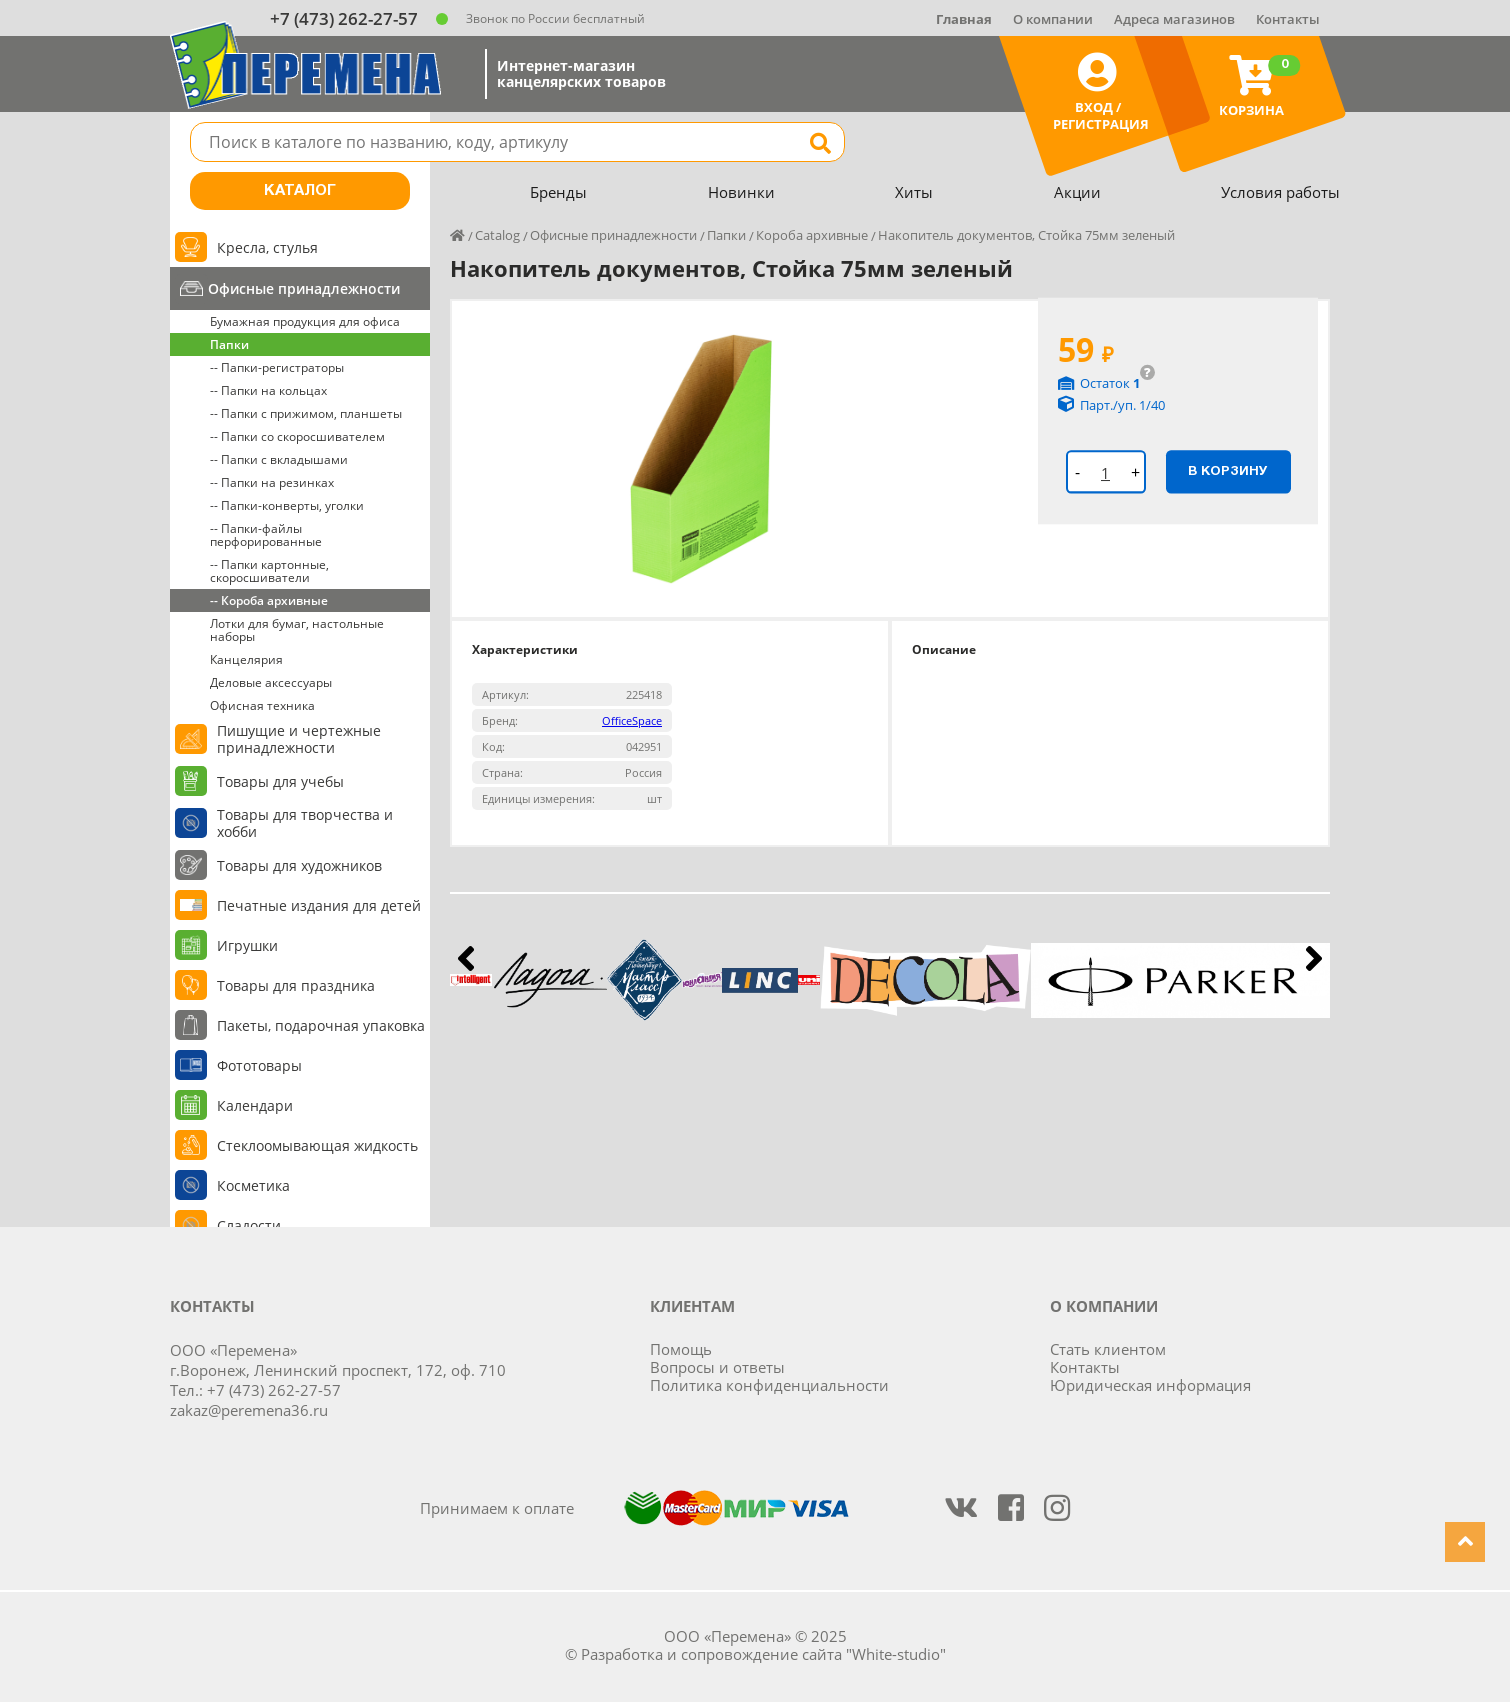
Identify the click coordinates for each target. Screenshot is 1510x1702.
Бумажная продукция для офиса (305, 321)
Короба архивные (812, 235)
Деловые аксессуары (271, 682)
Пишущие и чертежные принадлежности (299, 739)
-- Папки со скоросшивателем (297, 436)
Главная (964, 19)
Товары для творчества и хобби (305, 823)
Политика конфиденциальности (769, 1385)
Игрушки (247, 945)
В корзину (1228, 471)
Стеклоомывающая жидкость (317, 1145)
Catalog (497, 235)
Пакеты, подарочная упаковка (321, 1025)
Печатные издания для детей (319, 905)
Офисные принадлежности (304, 288)
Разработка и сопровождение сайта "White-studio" (763, 1654)
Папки (229, 344)
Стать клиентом (1108, 1349)
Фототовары (259, 1065)
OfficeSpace (632, 720)
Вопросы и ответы (717, 1367)
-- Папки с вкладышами (279, 459)
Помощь (681, 1349)
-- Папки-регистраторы (277, 367)
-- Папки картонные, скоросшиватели (269, 571)
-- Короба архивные (269, 600)
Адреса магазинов (1174, 19)
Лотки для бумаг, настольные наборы (297, 630)
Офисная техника (262, 705)
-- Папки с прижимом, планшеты (306, 413)
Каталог (300, 191)
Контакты (1288, 19)
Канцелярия (246, 659)
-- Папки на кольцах (268, 390)
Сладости (249, 1225)
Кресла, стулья (267, 247)
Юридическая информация (1150, 1385)
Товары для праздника (296, 985)
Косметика (253, 1185)
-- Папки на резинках (272, 482)
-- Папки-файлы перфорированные (266, 535)
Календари (255, 1105)
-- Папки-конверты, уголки (287, 505)
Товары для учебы (280, 781)
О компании (1053, 19)
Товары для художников (299, 865)
